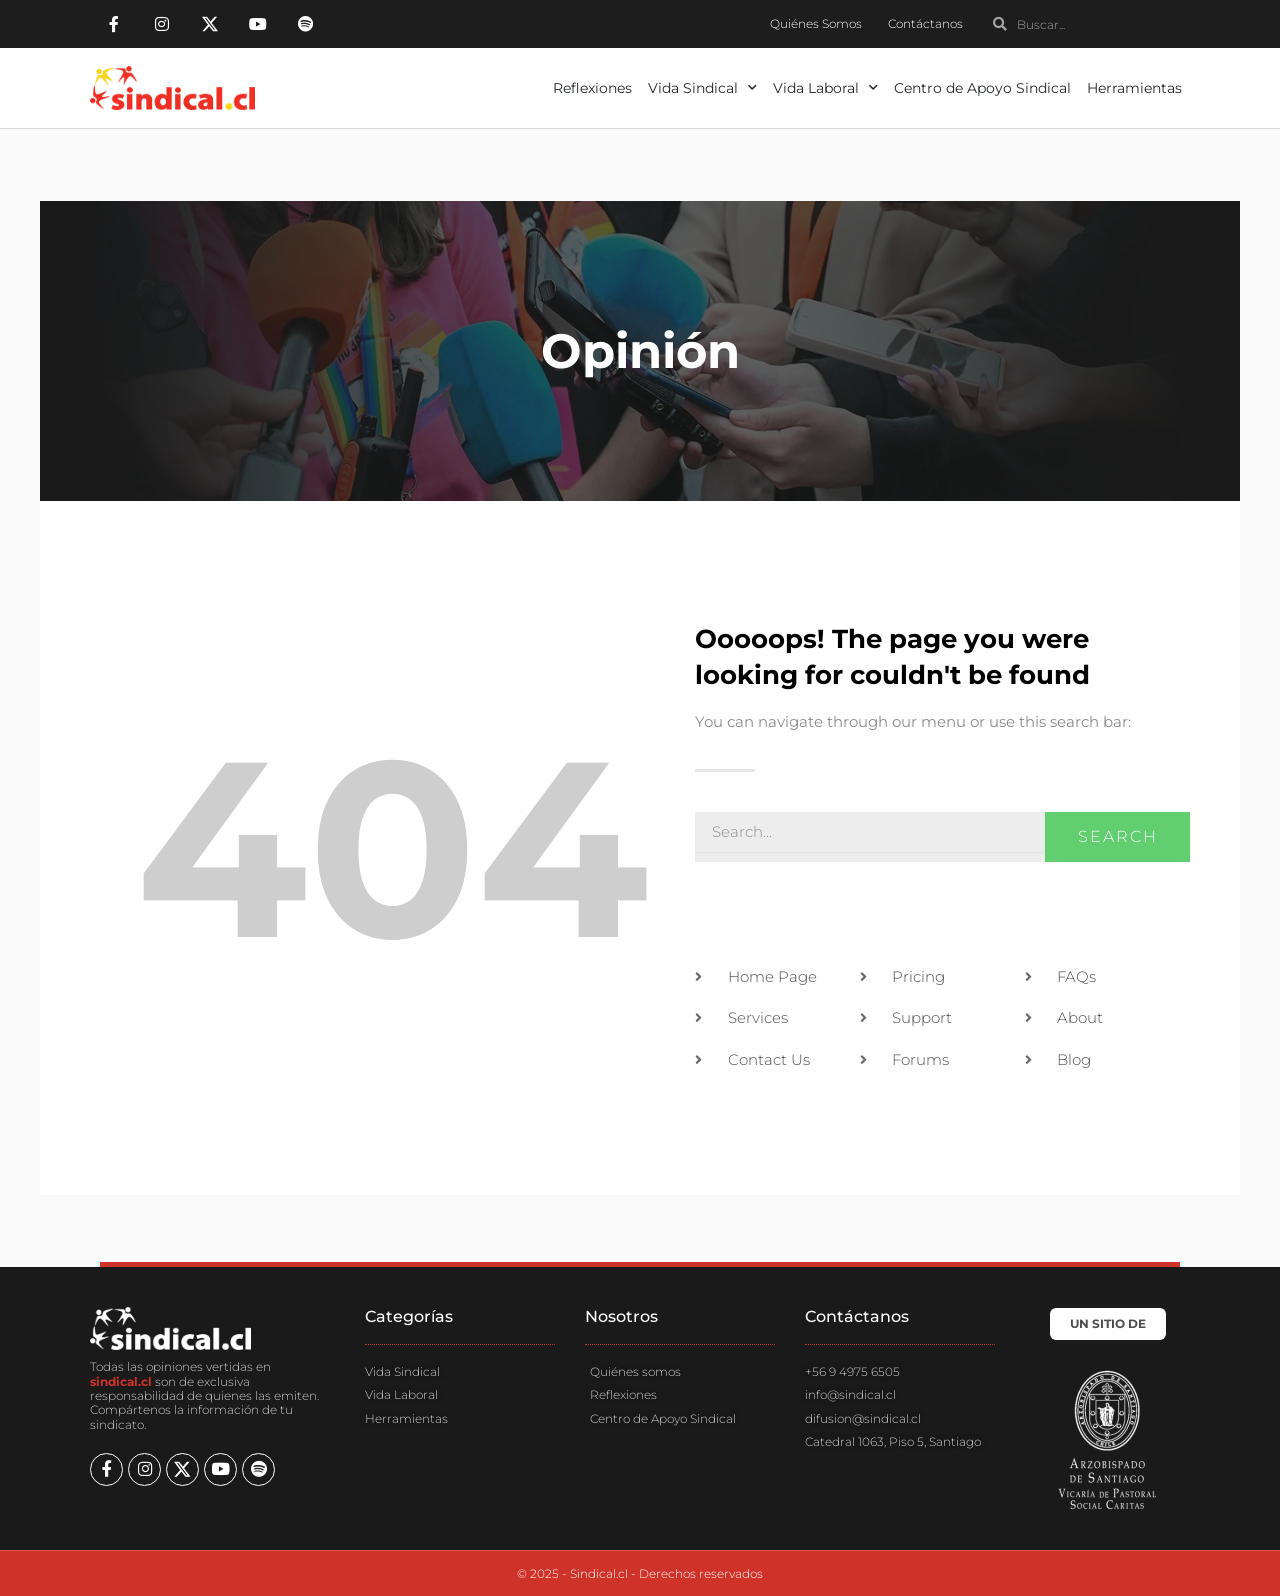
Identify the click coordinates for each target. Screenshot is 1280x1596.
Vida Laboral (825, 88)
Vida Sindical (702, 88)
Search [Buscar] (1118, 836)
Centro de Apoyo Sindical (982, 88)
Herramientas (1134, 88)
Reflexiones (592, 88)
